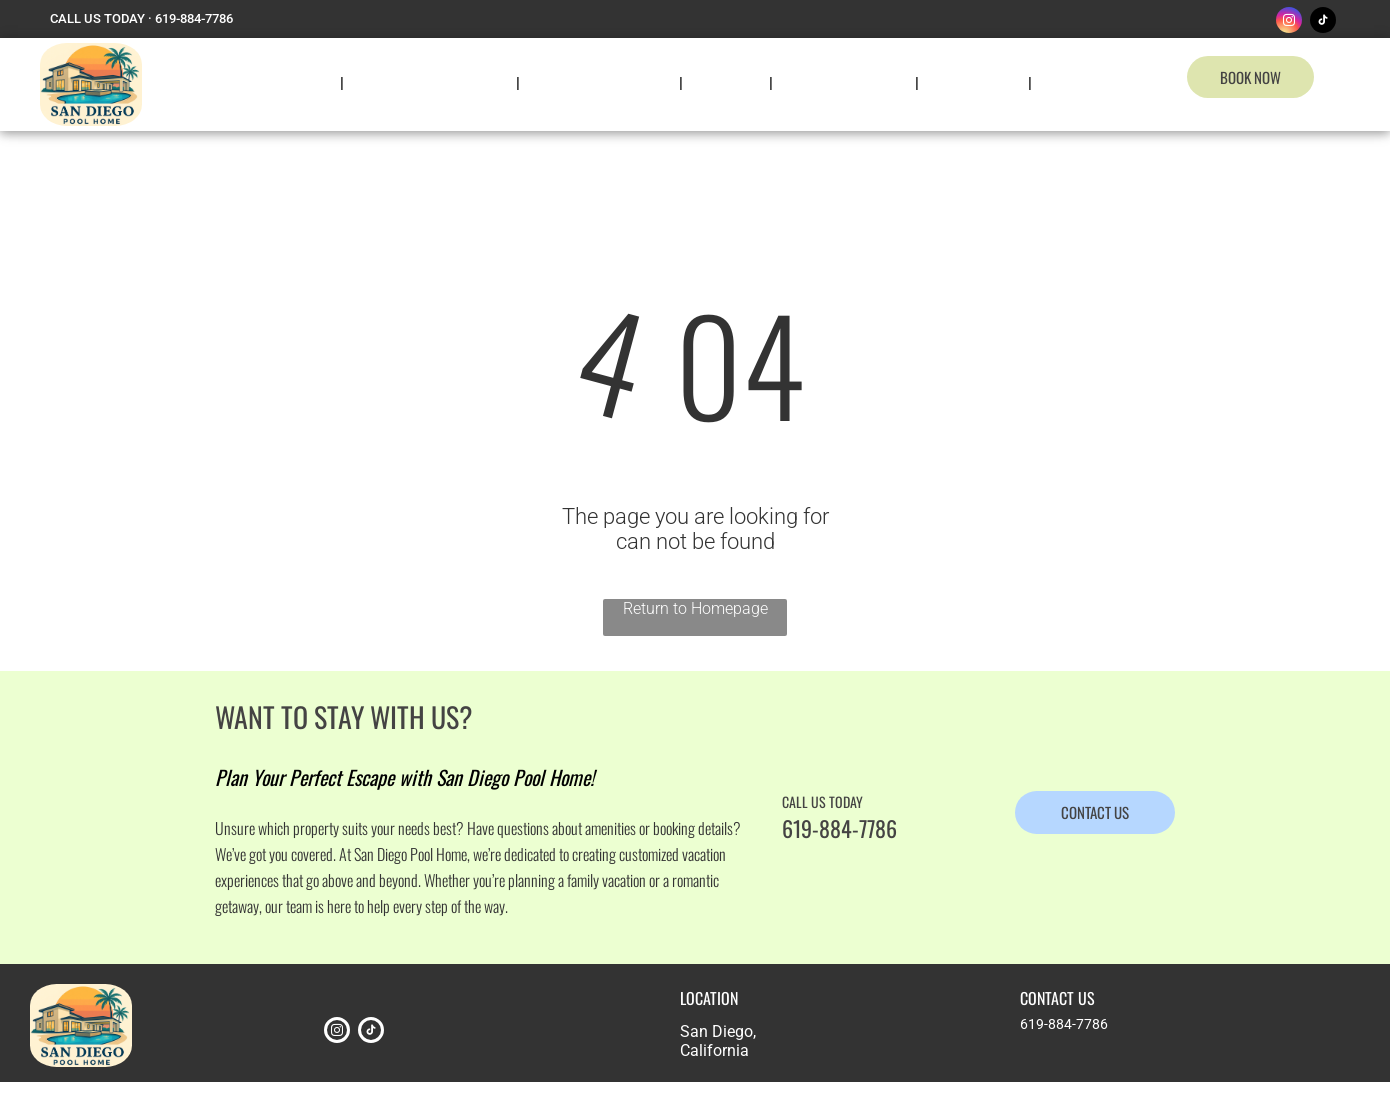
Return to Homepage (695, 608)
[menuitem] (304, 82)
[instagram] (1289, 22)
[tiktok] (1323, 22)
